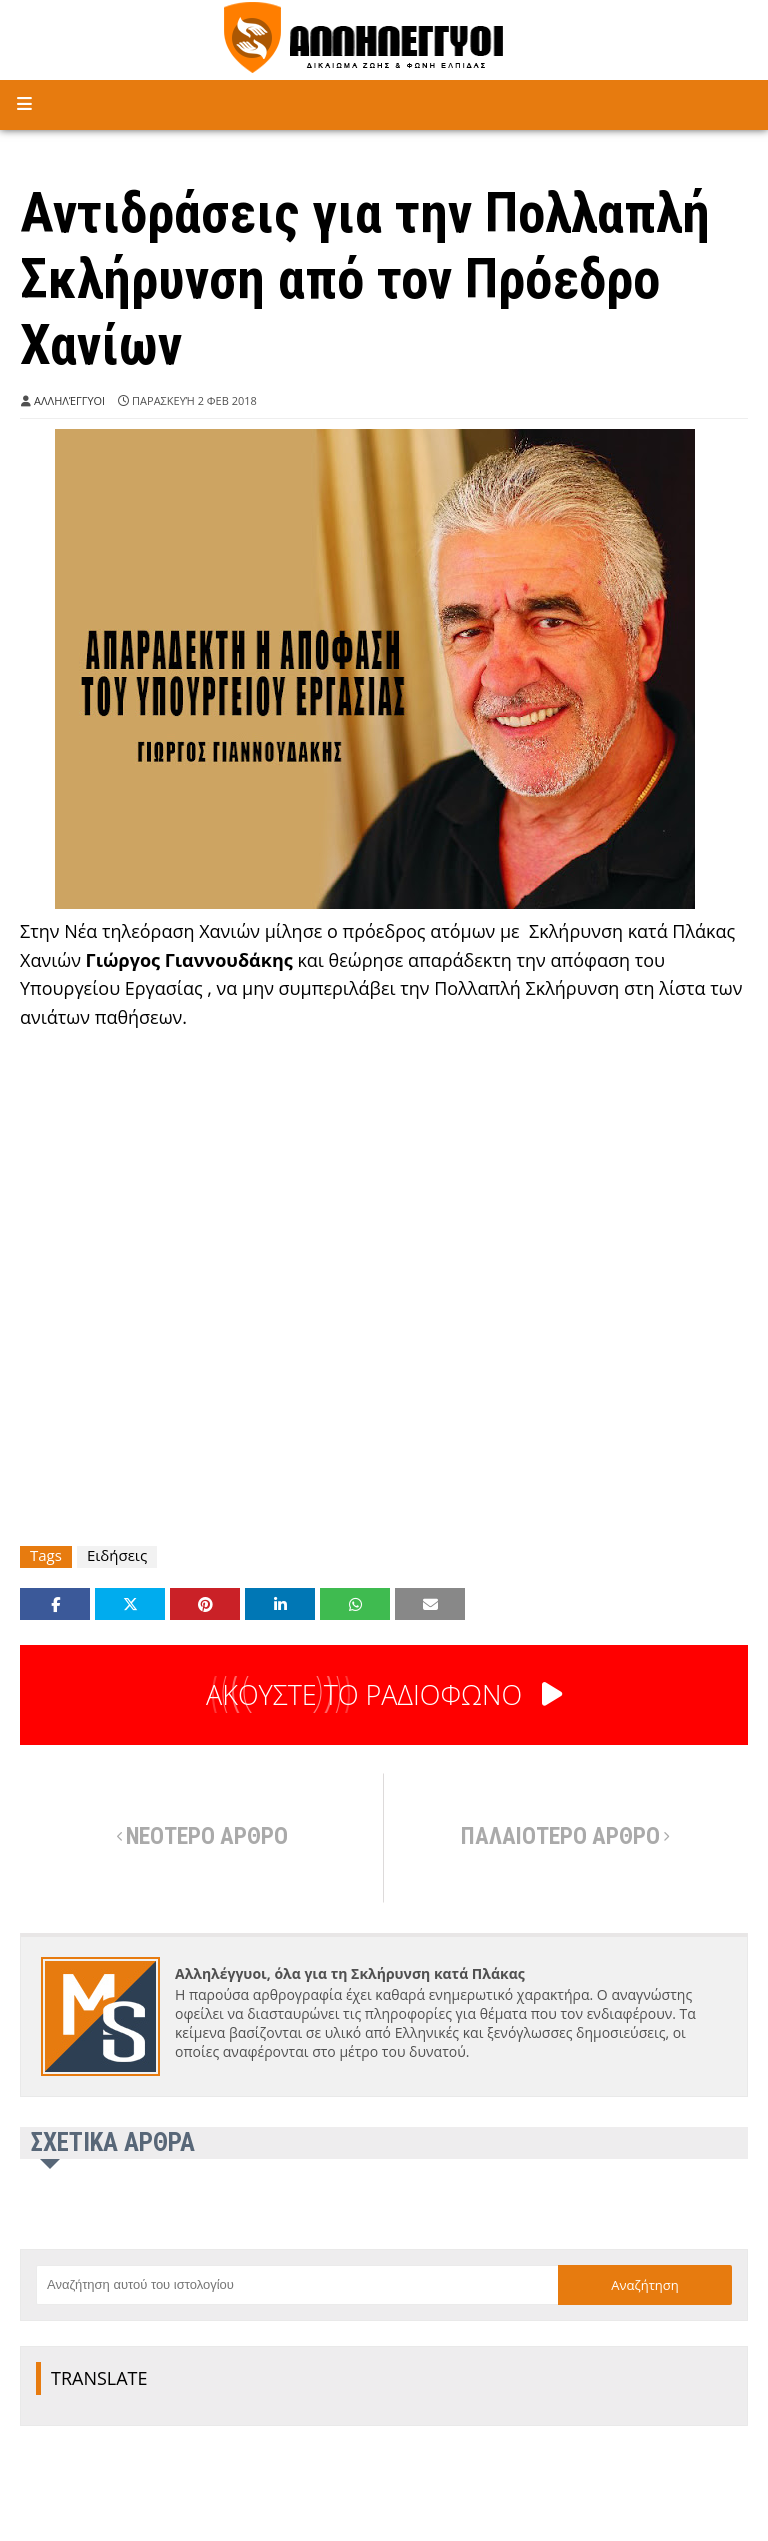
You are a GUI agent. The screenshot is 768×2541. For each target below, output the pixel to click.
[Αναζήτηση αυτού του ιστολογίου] (297, 2285)
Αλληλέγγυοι (69, 400)
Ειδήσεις (117, 1555)
